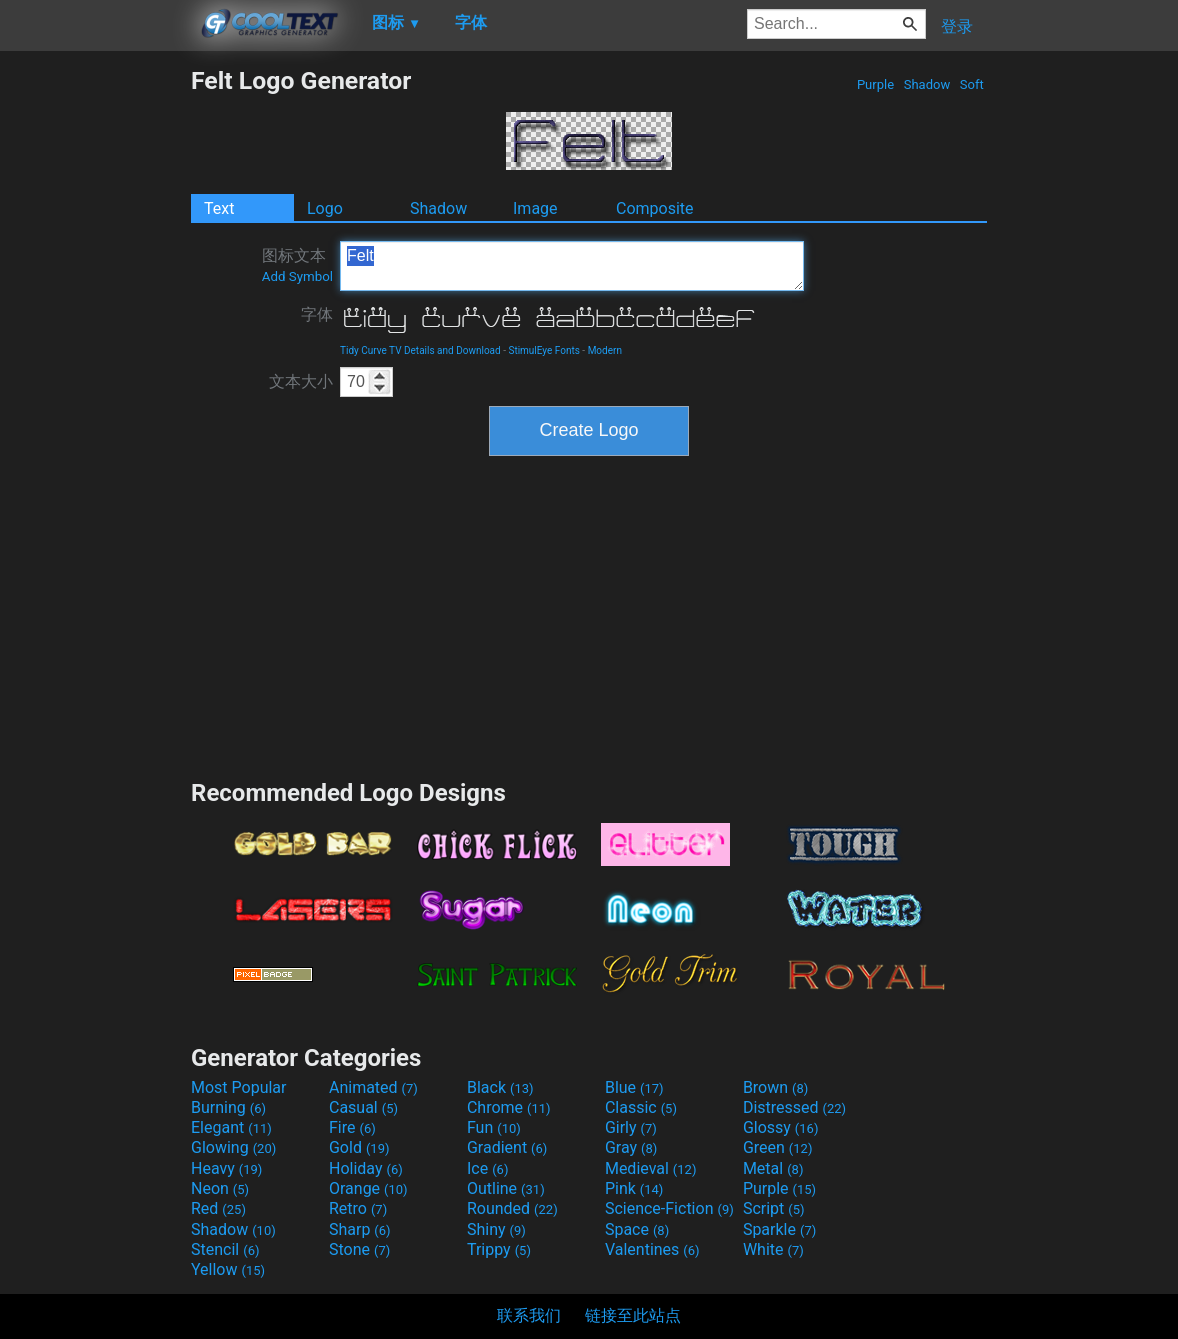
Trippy (499, 1249)
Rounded (512, 1208)
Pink (634, 1188)
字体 (317, 314)
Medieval (651, 1168)
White (773, 1249)
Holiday (366, 1168)
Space (637, 1229)
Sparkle (779, 1229)
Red (218, 1208)
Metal (773, 1168)
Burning (228, 1107)
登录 (957, 26)
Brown (775, 1087)
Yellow (228, 1269)
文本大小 (301, 381)
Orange (368, 1188)
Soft (972, 84)
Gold (359, 1147)
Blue (634, 1087)
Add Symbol (297, 276)
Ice (487, 1168)
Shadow (926, 84)
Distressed (794, 1107)
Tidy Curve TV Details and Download (420, 350)
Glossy (781, 1127)
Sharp (360, 1229)
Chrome (509, 1107)
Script (774, 1208)
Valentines (652, 1249)
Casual (363, 1107)
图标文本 (297, 265)
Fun (494, 1127)
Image (535, 208)
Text (219, 208)
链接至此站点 (633, 1315)
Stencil (225, 1249)
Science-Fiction (669, 1208)
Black (500, 1087)
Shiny (496, 1229)
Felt (572, 266)
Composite (655, 208)
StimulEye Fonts (543, 350)
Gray (631, 1147)
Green (778, 1147)
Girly (631, 1127)
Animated (373, 1087)
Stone (359, 1249)
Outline (506, 1188)
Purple (876, 84)
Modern (605, 350)
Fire (352, 1127)
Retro (358, 1208)
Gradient (507, 1147)
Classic (641, 1107)
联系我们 (529, 1315)
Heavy (226, 1168)
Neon (220, 1188)
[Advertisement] (95, 366)
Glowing (233, 1147)
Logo (325, 208)
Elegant (231, 1127)
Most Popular (239, 1087)
